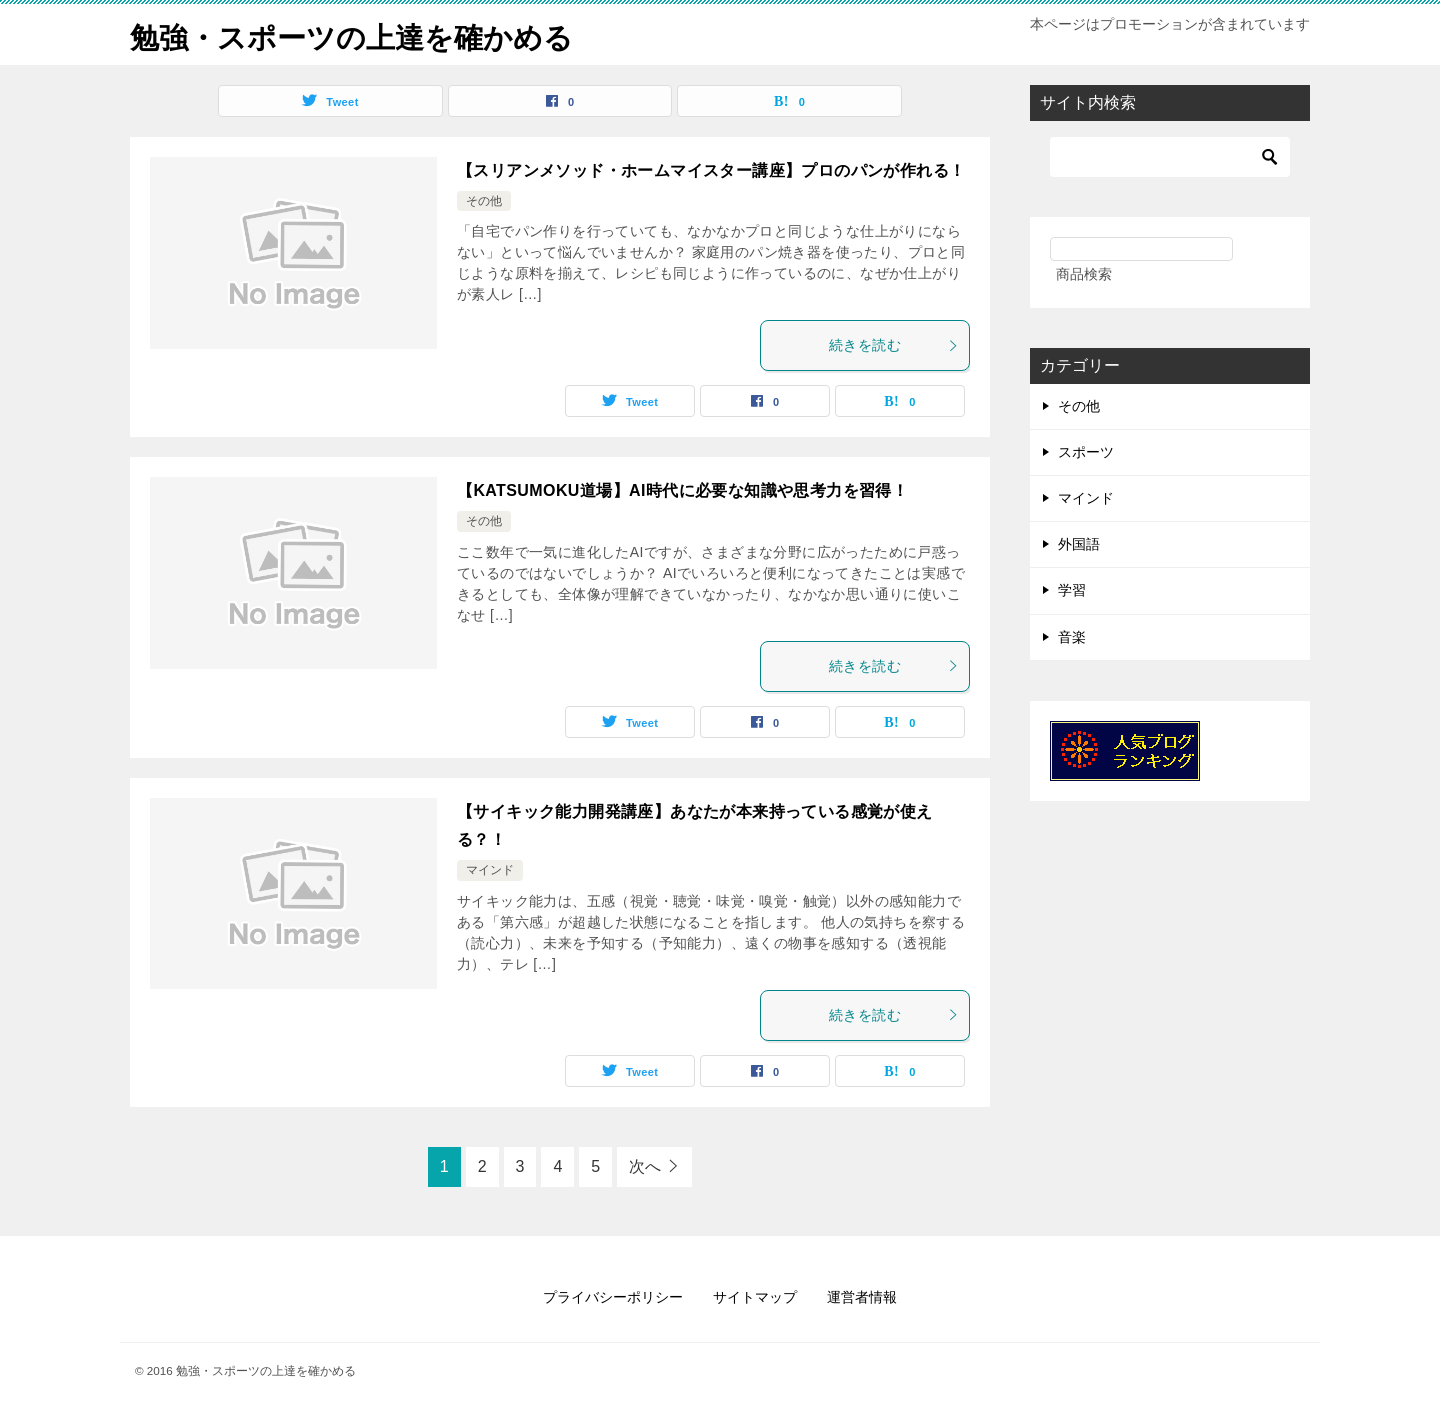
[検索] (1170, 157)
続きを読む (894, 345)
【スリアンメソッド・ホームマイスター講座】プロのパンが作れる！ (711, 170)
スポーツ (1086, 452)
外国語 (1079, 544)
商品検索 (1084, 274)
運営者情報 (862, 1296)
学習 (1072, 590)
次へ (645, 1165)
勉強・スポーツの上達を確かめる (359, 34)
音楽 (1072, 636)
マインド (490, 870)
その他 (484, 201)
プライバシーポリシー (613, 1296)
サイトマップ (755, 1296)
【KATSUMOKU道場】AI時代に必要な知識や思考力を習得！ (682, 490)
